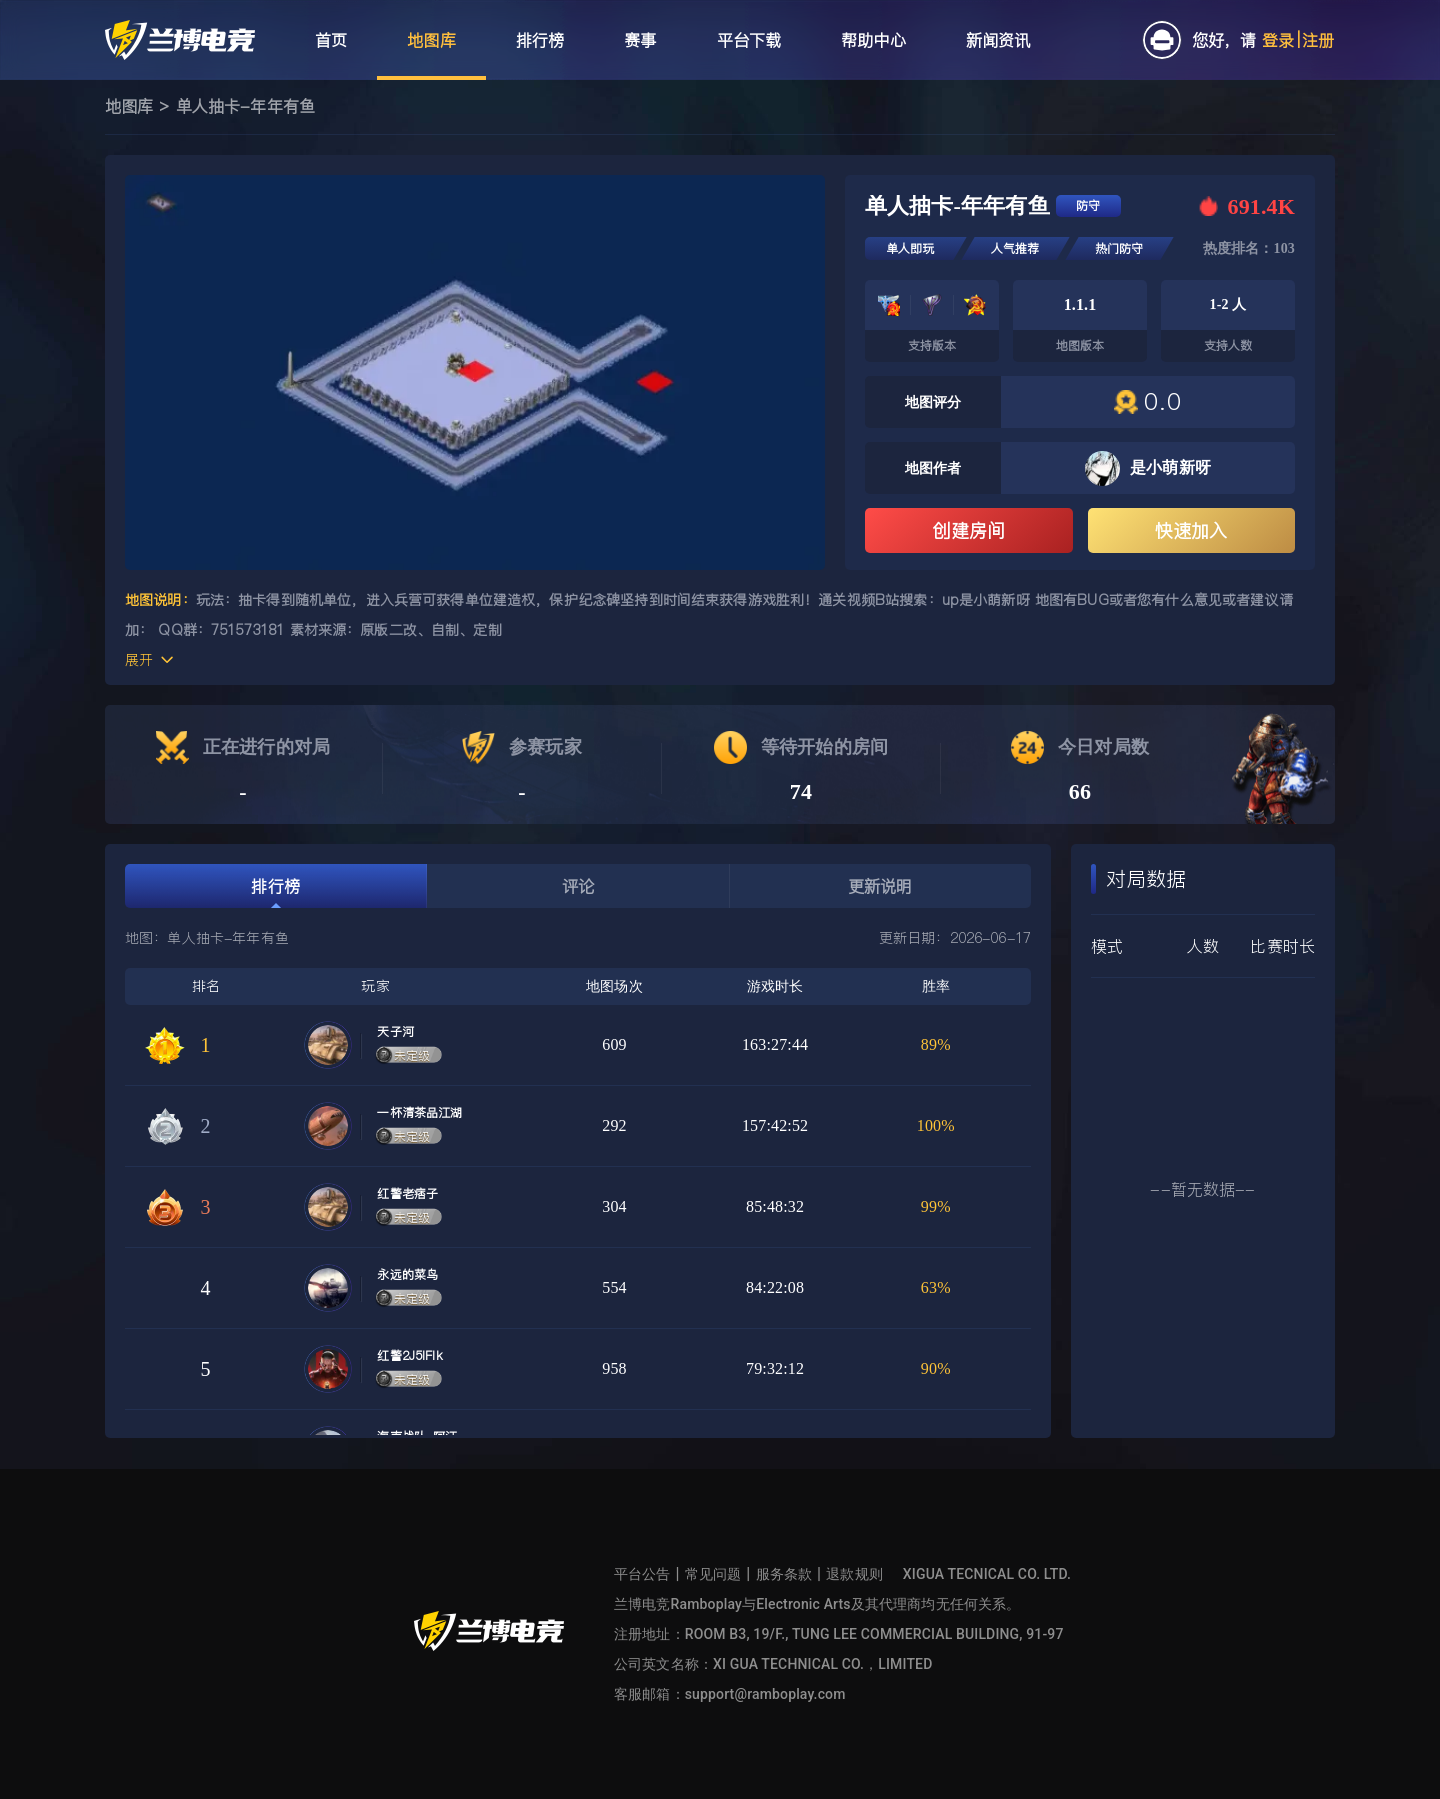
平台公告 (642, 1574)
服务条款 (784, 1574)
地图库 (129, 106)
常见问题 (713, 1574)
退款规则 (854, 1574)
